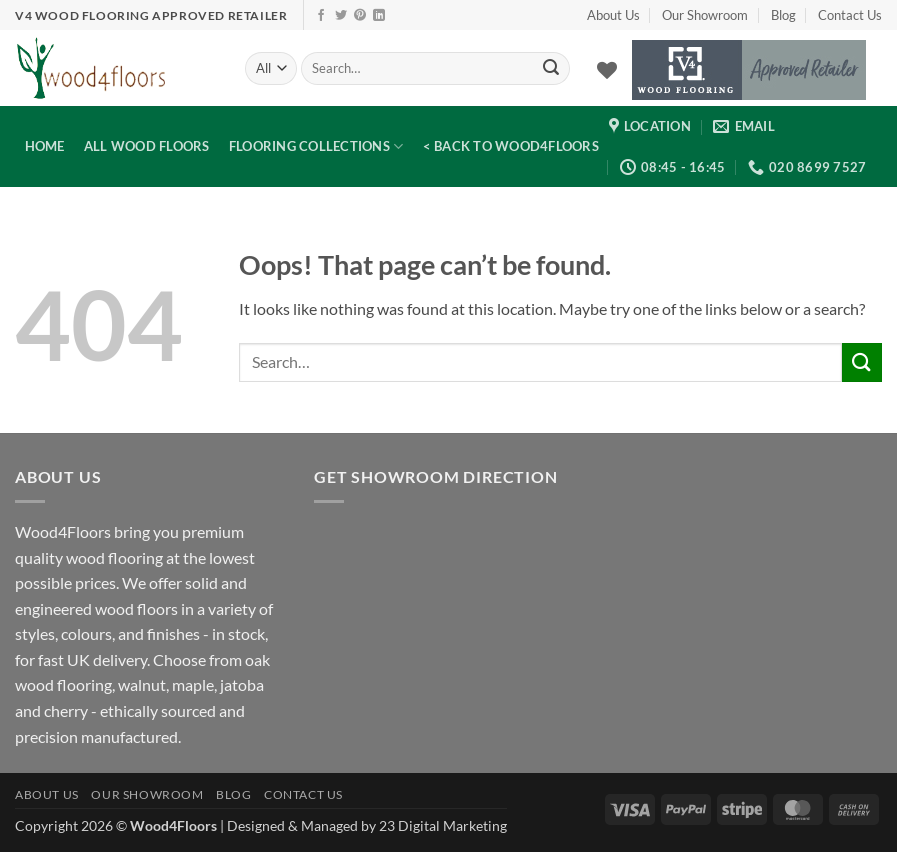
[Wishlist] (607, 70)
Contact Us (850, 15)
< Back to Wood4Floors (511, 146)
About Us (613, 15)
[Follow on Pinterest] (360, 16)
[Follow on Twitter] (341, 16)
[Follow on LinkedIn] (379, 16)
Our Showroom (705, 15)
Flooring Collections (316, 146)
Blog (783, 15)
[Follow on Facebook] (321, 16)
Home (45, 146)
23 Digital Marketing (443, 825)
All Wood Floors (147, 146)
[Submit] (552, 69)
